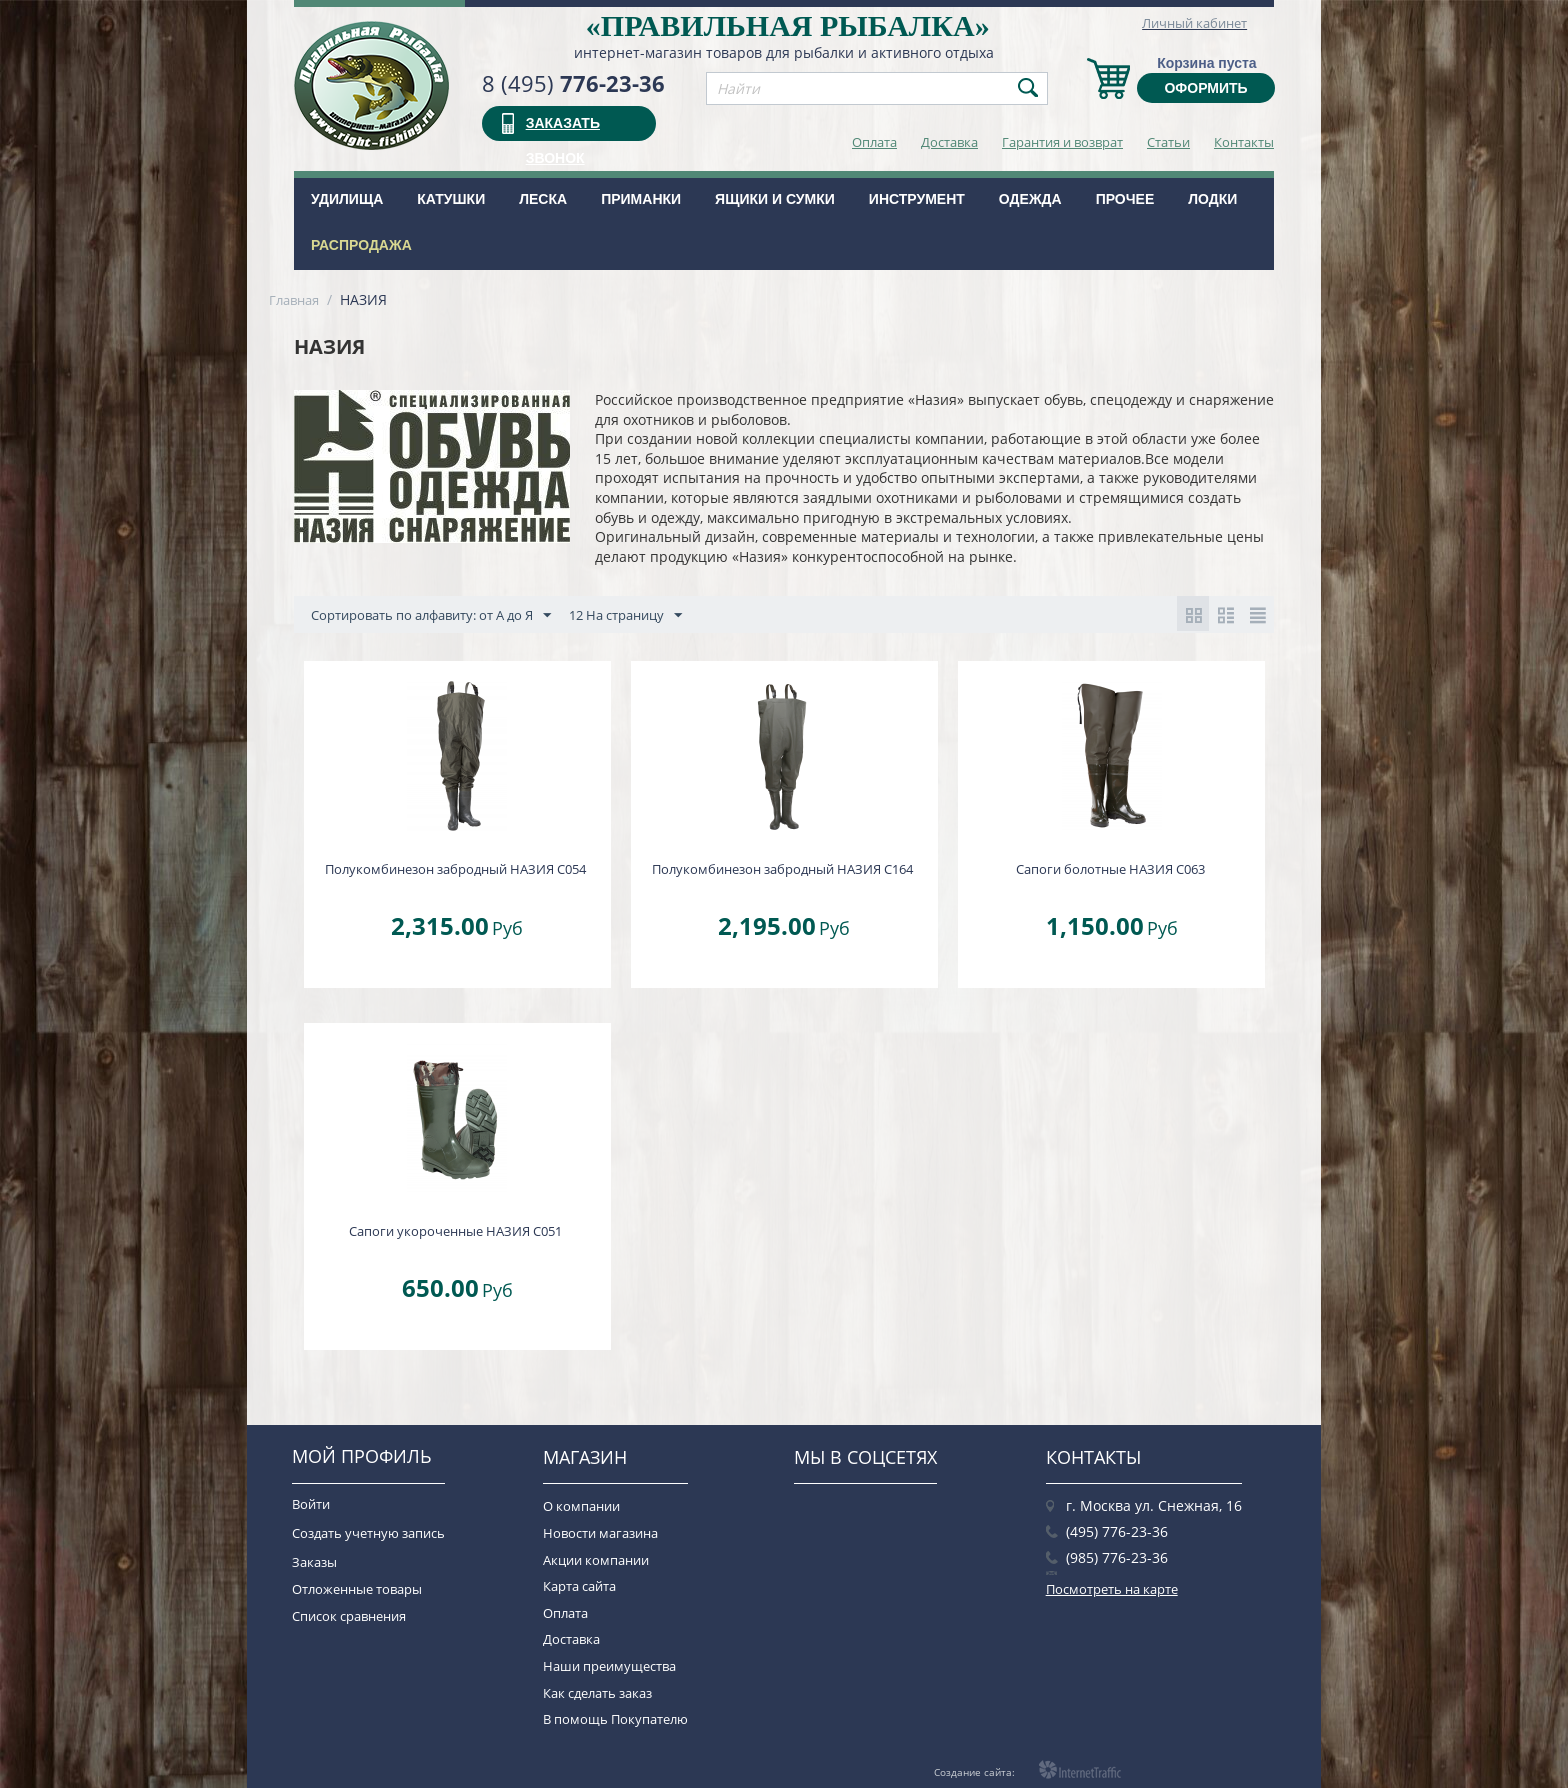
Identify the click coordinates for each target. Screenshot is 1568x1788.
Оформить (1205, 88)
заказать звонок (563, 128)
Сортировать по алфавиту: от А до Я (431, 616)
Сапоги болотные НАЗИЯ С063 (1110, 869)
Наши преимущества (609, 1666)
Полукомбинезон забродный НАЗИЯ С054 (455, 869)
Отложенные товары (357, 1589)
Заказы (314, 1562)
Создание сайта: (974, 1772)
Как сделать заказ (597, 1693)
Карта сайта (579, 1586)
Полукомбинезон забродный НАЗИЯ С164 (782, 869)
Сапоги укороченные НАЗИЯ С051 (455, 1231)
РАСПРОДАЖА (361, 245)
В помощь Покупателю (615, 1719)
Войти (311, 1504)
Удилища (347, 199)
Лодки (1212, 199)
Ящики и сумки (775, 199)
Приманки (641, 199)
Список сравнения (349, 1616)
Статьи (1168, 142)
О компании (581, 1506)
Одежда (1030, 199)
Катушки (451, 199)
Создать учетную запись (368, 1533)
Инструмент (917, 199)
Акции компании (596, 1560)
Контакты (1244, 142)
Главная (294, 300)
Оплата (874, 142)
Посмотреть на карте (1112, 1589)
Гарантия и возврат (1062, 142)
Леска (543, 199)
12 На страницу (625, 616)
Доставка (949, 142)
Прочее (1125, 199)
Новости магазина (600, 1533)
